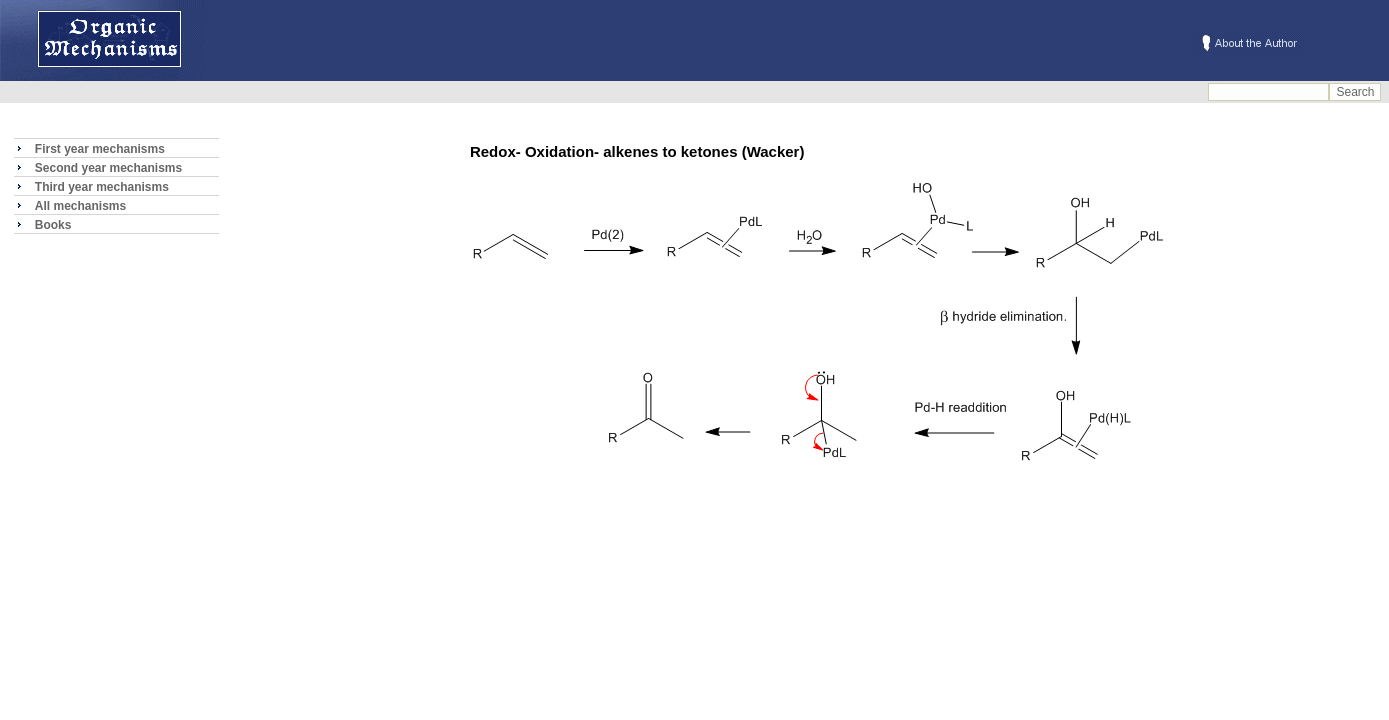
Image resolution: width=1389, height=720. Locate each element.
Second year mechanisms (108, 168)
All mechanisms (80, 206)
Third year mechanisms (102, 187)
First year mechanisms (100, 149)
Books (53, 225)
